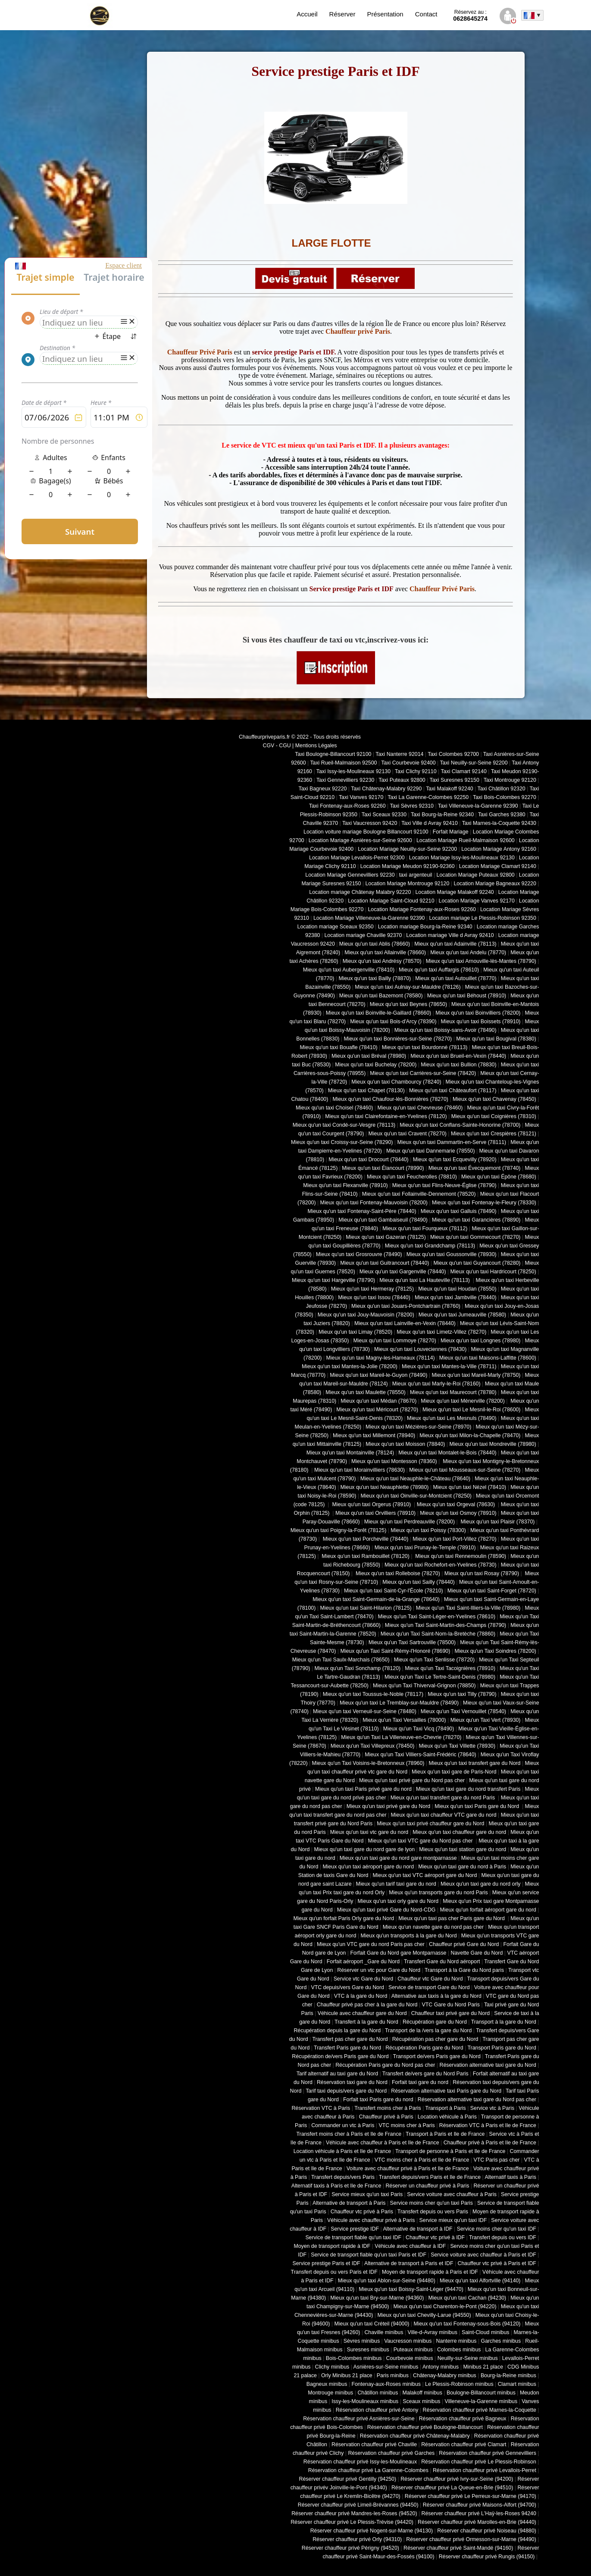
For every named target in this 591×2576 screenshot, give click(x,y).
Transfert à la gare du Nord (366, 2022)
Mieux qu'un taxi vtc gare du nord (369, 1832)
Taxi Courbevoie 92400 (408, 763)
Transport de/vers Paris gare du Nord (437, 2056)
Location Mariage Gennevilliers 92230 (349, 875)
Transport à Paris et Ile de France (445, 2134)
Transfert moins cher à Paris (387, 2108)
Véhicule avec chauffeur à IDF (410, 2246)
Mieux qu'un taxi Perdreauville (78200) (409, 1522)
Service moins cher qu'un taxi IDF (496, 2229)
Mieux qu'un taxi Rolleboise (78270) (397, 1573)
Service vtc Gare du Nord (364, 1979)
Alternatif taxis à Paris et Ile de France (336, 2186)
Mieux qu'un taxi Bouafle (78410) (339, 1047)
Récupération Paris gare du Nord (424, 2048)
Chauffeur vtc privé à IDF (435, 2237)
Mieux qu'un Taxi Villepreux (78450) (373, 1746)
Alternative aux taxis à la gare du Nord (436, 1996)
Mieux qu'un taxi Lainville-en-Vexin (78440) (405, 1323)
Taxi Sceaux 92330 (384, 815)
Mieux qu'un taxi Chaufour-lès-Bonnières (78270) (390, 1099)
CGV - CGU (277, 746)
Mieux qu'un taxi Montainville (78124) (350, 1453)
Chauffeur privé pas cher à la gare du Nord (367, 2005)
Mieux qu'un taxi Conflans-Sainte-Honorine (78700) (460, 1125)
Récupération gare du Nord (435, 2022)
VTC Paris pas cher (496, 2160)
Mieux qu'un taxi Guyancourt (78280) (476, 1263)
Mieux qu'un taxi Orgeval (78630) (457, 1504)
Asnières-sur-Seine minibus (386, 2367)
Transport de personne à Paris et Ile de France (450, 2151)
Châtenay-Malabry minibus (444, 2375)
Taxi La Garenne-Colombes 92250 (428, 797)
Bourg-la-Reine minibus (508, 2375)
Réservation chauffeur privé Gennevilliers (487, 2453)
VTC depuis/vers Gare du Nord (347, 1987)
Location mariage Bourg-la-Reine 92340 (425, 927)
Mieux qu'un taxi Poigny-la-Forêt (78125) (339, 1530)
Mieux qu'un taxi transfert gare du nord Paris (444, 1798)
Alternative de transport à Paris (349, 2203)
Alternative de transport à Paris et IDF (408, 2263)
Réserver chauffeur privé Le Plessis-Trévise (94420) (352, 2522)
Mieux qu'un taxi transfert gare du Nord (474, 1763)
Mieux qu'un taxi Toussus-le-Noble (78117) (373, 1694)
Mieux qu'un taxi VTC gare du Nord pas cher (421, 1841)
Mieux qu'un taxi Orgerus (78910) (372, 1504)
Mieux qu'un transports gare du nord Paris (438, 1893)
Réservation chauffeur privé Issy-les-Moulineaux (360, 2462)
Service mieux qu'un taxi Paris (367, 2194)
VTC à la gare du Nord (361, 1996)
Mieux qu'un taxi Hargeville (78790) (333, 1280)
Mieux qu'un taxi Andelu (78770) (468, 953)
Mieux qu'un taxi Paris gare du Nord (477, 1806)
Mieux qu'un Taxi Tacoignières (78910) (450, 1668)
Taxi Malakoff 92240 (449, 789)
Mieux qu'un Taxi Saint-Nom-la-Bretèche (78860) (438, 1634)
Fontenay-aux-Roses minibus (386, 2384)
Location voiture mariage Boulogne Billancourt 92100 (365, 832)
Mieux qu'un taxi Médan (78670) (378, 1401)
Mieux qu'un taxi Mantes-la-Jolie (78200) (349, 1366)
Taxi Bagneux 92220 (323, 789)
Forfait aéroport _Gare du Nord (363, 1962)
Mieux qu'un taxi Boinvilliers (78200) (477, 1013)
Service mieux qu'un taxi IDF (453, 2220)
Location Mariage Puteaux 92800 (476, 875)
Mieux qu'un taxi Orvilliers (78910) (375, 1513)
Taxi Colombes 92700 (453, 754)
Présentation (385, 14)
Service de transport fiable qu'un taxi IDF (353, 2237)
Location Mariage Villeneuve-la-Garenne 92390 (369, 918)
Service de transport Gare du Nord (429, 1987)
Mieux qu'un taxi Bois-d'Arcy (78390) (393, 1021)
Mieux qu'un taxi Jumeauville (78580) (462, 1315)
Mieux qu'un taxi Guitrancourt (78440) (384, 1263)
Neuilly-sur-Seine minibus (468, 2358)
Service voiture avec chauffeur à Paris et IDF (483, 2255)
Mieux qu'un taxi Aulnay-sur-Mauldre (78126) (407, 987)
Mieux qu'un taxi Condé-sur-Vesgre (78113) (344, 1125)
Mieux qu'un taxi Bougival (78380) (496, 1039)
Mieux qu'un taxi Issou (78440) (374, 1297)
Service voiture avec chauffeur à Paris (452, 2194)
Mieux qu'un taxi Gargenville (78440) (403, 1272)
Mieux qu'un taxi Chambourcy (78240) (396, 1082)
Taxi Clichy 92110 (416, 771)
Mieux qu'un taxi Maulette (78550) (365, 1392)
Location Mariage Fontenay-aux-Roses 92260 (421, 909)
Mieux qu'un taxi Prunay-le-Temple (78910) (425, 1548)
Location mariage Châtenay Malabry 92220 (360, 892)
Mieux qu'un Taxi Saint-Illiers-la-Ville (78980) (468, 1608)
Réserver (342, 14)
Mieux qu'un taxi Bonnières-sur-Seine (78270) (398, 1039)
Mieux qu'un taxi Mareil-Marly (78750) (476, 1375)
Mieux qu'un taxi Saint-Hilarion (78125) (365, 1608)
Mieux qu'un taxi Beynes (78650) (408, 1004)
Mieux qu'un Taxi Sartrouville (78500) (412, 1642)
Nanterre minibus (456, 2341)
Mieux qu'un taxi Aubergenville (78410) (348, 970)
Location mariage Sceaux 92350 (335, 927)
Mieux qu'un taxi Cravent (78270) (407, 1134)
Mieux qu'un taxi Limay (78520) (355, 1332)
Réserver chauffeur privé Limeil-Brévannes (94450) (358, 2505)
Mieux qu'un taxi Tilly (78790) (462, 1694)
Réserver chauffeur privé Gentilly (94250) (348, 2479)
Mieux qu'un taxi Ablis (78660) (374, 944)
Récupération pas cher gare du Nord (435, 2039)
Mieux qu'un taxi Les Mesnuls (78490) (452, 1418)
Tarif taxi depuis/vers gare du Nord (346, 2091)
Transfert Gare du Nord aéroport (442, 1962)
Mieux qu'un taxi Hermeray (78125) (372, 1289)
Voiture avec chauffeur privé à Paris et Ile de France (408, 2168)
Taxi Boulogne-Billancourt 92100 (333, 754)
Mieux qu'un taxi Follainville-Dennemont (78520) (419, 1194)
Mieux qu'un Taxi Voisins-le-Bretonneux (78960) (368, 1763)
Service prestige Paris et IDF (326, 2263)
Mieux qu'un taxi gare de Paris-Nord (454, 1772)
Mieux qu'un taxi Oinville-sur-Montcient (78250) (416, 1496)
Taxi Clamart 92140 (463, 771)
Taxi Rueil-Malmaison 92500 (343, 763)
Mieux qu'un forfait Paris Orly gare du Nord (344, 1918)
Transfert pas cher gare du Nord (350, 2039)
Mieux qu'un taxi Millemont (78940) (374, 1435)
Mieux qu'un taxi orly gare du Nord (398, 1901)
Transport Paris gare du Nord (501, 2048)
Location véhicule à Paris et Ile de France (342, 2151)
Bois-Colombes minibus (354, 2358)
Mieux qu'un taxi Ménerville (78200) (462, 1401)
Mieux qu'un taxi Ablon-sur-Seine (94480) (386, 2281)
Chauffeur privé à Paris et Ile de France (490, 2143)
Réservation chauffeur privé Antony (377, 2410)
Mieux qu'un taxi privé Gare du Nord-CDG (386, 1910)
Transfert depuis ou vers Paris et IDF (334, 2272)
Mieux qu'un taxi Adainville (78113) (455, 944)
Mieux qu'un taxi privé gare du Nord (388, 1806)
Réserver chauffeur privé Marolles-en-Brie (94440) (477, 2522)
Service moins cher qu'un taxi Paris (431, 2203)
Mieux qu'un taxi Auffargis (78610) (439, 970)
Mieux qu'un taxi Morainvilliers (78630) (359, 1470)
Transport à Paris (445, 2108)
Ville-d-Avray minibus (432, 2332)
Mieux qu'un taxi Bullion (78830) (458, 1065)
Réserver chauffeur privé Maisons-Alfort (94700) (479, 2505)
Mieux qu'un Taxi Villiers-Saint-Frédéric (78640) (420, 1755)
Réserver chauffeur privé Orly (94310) (357, 2539)
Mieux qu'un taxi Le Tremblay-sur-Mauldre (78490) (399, 1703)
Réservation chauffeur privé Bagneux (463, 2419)
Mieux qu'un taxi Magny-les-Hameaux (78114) (380, 1358)
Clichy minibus (332, 2367)
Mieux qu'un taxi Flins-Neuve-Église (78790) (444, 1185)
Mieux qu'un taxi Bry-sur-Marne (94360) (377, 2298)
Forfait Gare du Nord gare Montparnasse (398, 1953)
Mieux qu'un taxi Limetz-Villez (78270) (441, 1332)
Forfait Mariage (451, 832)
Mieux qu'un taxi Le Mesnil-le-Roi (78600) (471, 1410)
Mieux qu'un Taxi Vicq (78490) (418, 1729)
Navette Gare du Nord (477, 1953)
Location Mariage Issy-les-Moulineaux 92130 (462, 858)
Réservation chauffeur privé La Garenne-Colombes (368, 2470)
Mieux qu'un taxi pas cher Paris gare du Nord (452, 1918)
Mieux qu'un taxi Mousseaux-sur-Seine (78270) (464, 1470)
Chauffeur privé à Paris (386, 2117)
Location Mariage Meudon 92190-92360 (407, 866)
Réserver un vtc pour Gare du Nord (378, 1970)
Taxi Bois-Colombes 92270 (504, 797)
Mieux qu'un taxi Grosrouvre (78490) (359, 1254)
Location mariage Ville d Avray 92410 (450, 935)
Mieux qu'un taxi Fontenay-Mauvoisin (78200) (374, 1203)
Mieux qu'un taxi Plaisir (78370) (497, 1522)
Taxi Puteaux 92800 (401, 780)
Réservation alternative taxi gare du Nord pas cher (477, 2100)
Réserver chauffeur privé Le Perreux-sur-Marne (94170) (470, 2496)
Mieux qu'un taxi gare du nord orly (481, 1884)
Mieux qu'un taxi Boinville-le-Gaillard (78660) (379, 1013)
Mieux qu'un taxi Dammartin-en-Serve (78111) (451, 1142)
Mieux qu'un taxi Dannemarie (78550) (430, 1151)
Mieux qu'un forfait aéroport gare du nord (488, 1910)
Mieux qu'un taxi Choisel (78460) (334, 1108)
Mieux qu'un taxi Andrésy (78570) (382, 961)
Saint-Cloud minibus (485, 2332)
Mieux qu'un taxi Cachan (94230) (467, 2298)
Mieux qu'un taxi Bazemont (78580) (381, 996)
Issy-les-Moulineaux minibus (364, 2401)
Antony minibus (440, 2367)
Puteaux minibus (413, 2350)
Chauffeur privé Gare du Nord (464, 1944)
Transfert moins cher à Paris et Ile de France (348, 2134)
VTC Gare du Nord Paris (451, 2005)
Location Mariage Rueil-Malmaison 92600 (465, 840)
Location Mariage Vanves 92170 (477, 901)
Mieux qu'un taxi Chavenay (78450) (494, 1099)
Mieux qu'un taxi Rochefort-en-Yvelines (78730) (441, 1565)
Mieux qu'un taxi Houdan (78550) (457, 1289)
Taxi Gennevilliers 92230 (345, 780)
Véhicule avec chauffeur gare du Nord (362, 2013)
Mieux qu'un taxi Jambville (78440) (456, 1297)
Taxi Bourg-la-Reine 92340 (442, 815)
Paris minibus (393, 2375)
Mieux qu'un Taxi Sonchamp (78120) (357, 1668)
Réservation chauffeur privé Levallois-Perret (484, 2470)
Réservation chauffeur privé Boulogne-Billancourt (425, 2427)
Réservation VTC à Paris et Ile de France (487, 2125)
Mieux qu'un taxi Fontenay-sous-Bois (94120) (466, 2324)
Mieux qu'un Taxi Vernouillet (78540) (463, 1711)
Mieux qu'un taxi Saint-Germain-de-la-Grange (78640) (376, 1599)
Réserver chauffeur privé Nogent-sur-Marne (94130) (371, 2531)
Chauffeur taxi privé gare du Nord (450, 2013)
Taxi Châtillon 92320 (501, 789)
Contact (426, 14)
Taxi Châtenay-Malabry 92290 (386, 789)
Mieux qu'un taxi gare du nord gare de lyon (364, 1849)
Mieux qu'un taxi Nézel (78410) (469, 1487)
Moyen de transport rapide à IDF (332, 2246)
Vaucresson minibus (408, 2341)
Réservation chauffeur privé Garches (391, 2453)
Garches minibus (501, 2341)
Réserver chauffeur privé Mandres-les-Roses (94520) (354, 2513)
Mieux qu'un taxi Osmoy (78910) (458, 1513)
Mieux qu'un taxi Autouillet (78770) (455, 978)
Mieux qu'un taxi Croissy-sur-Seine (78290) (342, 1142)
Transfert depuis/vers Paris (343, 2177)
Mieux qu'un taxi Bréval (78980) (368, 1056)
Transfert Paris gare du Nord (347, 2048)
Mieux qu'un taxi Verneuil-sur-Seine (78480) (364, 1711)
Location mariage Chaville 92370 (363, 935)
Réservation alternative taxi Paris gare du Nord (446, 2091)
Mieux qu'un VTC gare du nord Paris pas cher (371, 1944)
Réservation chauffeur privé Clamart (463, 2444)
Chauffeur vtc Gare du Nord (430, 1979)
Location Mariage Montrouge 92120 (407, 884)
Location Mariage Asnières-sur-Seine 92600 (360, 840)
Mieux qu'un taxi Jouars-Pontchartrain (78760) (405, 1306)
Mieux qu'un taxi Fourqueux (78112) (424, 1228)
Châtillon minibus (377, 2393)
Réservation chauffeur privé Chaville (374, 2444)
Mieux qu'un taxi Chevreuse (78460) (420, 1108)
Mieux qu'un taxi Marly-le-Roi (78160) (436, 1384)
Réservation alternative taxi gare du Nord (487, 2065)
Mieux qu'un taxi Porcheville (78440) (364, 1539)
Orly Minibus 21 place (346, 2375)
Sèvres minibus (362, 2341)
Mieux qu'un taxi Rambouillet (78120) (365, 1556)
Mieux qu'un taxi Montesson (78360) (394, 1461)
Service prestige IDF (355, 2229)
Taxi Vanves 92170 (361, 797)
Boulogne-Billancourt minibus (481, 2393)
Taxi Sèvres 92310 (412, 806)
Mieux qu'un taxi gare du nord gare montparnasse (398, 1858)
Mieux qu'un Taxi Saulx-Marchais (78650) (341, 1660)
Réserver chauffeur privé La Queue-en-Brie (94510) (452, 2488)
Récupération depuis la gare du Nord (337, 2031)
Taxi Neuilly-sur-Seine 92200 (473, 763)
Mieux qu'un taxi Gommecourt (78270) (475, 1237)
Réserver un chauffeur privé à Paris (427, 2186)
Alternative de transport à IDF (417, 2229)
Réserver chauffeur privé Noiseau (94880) (486, 2531)
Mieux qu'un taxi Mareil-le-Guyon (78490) (378, 1375)
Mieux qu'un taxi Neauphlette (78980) (385, 1487)
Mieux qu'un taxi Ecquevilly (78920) (455, 1159)
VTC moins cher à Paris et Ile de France (422, 2160)
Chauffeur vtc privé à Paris (362, 2212)
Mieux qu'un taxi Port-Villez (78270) (454, 1539)
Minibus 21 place (483, 2367)
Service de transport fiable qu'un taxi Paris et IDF (368, 2255)
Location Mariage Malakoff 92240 (454, 892)
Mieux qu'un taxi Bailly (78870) (374, 978)
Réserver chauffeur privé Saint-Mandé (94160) (458, 2548)
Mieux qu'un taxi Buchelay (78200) (375, 1065)
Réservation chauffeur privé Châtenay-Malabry (415, 2436)
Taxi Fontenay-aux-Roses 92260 (347, 806)
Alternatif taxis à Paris (510, 2177)
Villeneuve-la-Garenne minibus (481, 2401)
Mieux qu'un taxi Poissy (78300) (428, 1530)
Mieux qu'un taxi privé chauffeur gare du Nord (430, 1824)
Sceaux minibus (421, 2401)
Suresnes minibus (368, 2350)
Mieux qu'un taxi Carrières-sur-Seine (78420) (423, 1073)
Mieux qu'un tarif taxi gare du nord (396, 1884)
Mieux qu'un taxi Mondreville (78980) (493, 1444)
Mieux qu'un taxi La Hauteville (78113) (425, 1280)
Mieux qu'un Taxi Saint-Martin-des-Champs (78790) (445, 1625)
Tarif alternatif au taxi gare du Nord (337, 2074)
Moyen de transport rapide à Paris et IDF (430, 2272)
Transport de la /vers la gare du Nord (428, 2031)
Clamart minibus (517, 2384)
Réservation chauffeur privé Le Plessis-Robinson (478, 2462)
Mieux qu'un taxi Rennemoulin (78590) (460, 1556)
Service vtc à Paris (492, 2108)
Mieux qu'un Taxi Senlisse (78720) (434, 1660)
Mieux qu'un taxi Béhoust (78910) (467, 996)
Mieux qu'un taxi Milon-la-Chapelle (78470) (469, 1435)
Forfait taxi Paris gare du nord (378, 2100)
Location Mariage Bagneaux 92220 (494, 884)
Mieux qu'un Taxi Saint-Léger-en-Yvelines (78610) (436, 1617)
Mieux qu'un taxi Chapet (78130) (366, 1090)
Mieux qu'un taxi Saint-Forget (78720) (491, 1591)
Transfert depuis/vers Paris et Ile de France (430, 2177)
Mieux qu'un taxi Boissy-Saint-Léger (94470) (411, 2289)
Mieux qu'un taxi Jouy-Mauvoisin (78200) (366, 1315)
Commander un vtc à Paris (342, 2125)
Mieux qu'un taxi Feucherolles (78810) (412, 1177)
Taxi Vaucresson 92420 (369, 823)
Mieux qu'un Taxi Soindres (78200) (495, 1651)
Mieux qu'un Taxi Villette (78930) (457, 1746)
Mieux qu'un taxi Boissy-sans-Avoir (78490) (445, 1030)
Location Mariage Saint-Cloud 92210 (391, 901)
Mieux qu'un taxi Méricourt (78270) (377, 1410)
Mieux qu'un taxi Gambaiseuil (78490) (383, 1220)
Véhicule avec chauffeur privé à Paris (371, 2220)
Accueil (307, 14)
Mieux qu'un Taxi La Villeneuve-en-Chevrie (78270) (401, 1737)
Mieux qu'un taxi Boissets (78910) (481, 1021)
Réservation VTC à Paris (320, 2108)
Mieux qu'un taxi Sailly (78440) (418, 1582)
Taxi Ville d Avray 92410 (429, 823)
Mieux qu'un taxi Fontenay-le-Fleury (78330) (484, 1203)
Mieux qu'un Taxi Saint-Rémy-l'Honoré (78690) (395, 1651)
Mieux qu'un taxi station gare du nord (462, 1849)
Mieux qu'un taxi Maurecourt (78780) (453, 1392)
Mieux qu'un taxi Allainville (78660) (385, 953)
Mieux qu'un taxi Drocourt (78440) (368, 1159)
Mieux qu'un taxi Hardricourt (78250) (493, 1272)
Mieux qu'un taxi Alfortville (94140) (480, 2281)
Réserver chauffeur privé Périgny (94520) (350, 2548)
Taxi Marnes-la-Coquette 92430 (499, 823)
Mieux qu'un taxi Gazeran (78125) (386, 1237)
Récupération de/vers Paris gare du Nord (340, 2056)
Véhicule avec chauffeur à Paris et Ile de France (382, 2143)
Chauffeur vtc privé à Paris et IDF (497, 2263)
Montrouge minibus (330, 2393)
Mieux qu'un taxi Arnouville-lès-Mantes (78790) (481, 961)
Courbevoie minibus (409, 2358)
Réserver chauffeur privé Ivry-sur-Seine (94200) (456, 2479)
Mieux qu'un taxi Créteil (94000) (372, 2324)
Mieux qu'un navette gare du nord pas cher (433, 1927)
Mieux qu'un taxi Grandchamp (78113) (430, 1246)
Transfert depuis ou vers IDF (502, 2237)
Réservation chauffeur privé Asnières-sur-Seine (358, 2419)
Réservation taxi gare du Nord (352, 2082)
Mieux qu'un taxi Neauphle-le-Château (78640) (415, 1479)
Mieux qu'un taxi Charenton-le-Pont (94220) (445, 2306)
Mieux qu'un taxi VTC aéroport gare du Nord (425, 1875)
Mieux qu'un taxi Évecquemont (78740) (474, 1168)
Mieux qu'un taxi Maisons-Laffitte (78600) (487, 1358)
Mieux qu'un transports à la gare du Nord (408, 1936)
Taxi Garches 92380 (501, 815)
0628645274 (470, 15)
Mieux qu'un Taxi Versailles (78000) (404, 1720)
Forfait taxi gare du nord (420, 2082)
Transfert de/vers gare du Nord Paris (425, 2074)
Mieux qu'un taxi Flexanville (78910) (345, 1185)
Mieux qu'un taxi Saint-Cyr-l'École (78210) (393, 1591)
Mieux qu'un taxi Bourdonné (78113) (425, 1047)
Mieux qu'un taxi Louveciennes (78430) (420, 1349)
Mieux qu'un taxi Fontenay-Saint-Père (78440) (361, 1211)
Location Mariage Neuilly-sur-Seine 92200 (407, 849)
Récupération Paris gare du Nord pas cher (385, 2065)
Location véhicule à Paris (447, 2117)
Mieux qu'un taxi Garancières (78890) (476, 1220)
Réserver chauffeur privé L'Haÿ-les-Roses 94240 (479, 2513)
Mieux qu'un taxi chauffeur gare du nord (459, 1832)
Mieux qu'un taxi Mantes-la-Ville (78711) (449, 1366)
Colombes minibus (459, 2350)
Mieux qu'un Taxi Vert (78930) (485, 1720)
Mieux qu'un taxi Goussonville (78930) (452, 1254)
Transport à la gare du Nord (503, 2022)
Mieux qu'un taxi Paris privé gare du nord (363, 1789)
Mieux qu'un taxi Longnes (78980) (481, 1341)
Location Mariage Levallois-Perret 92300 (357, 858)
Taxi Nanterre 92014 (399, 754)
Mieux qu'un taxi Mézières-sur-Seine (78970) (418, 1427)
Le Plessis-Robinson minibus (459, 2384)
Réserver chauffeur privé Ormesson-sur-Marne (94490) (471, 2539)
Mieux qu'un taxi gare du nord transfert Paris (468, 1789)
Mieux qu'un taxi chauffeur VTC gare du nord (444, 1815)
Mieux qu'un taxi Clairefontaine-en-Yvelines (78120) (386, 1116)
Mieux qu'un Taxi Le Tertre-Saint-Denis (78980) (440, 1677)
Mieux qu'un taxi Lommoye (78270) (394, 1341)
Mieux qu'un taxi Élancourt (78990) (383, 1168)
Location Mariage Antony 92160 (498, 849)
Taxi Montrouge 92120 (510, 780)
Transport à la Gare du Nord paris (464, 1970)
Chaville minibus (383, 2332)
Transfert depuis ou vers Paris (432, 2212)
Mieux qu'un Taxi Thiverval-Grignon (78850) (424, 1686)
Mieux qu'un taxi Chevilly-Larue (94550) (424, 2315)
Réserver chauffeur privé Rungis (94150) (487, 2557)
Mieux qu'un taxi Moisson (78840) (405, 1444)
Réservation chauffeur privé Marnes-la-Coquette (479, 2410)
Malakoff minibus (422, 2393)
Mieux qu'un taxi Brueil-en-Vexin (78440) (458, 1056)
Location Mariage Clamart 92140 (497, 866)
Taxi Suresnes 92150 (454, 780)
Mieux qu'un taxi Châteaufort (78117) (453, 1090)
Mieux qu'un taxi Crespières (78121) (493, 1134)
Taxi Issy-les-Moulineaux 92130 (353, 771)
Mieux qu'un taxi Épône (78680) (498, 1177)
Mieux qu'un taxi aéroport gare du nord (368, 1867)
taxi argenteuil (415, 875)
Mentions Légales (316, 746)
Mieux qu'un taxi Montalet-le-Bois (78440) (447, 1453)
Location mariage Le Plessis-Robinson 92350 (482, 918)
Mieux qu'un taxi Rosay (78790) (481, 1573)
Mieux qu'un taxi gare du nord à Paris (462, 1867)
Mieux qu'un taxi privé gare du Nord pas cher (412, 1780)
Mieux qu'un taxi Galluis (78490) (459, 1211)
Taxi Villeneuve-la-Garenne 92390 (478, 806)
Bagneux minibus (326, 2384)
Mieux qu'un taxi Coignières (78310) (493, 1116)
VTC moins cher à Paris (406, 2125)
